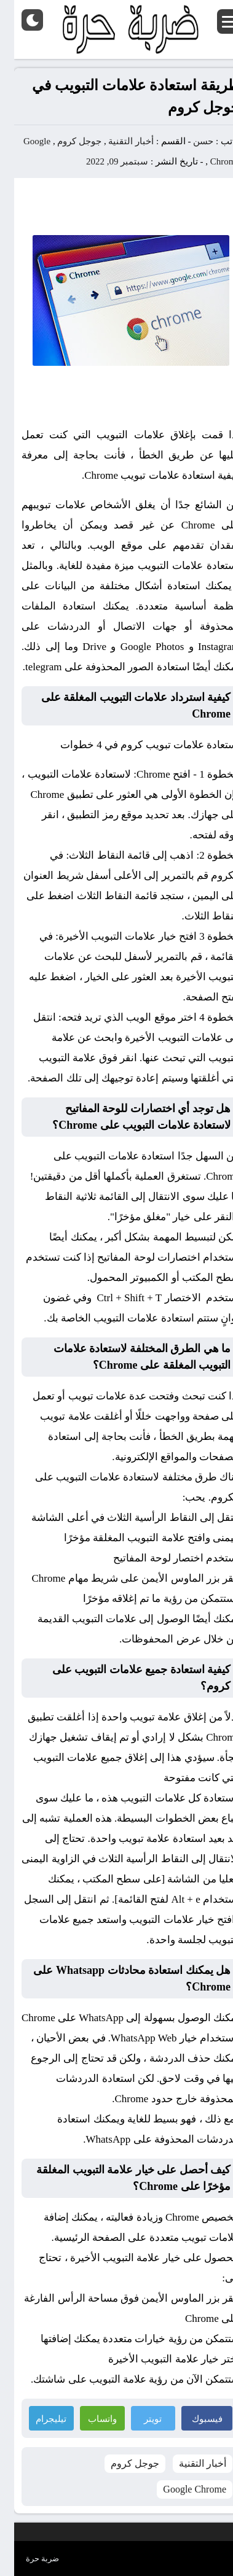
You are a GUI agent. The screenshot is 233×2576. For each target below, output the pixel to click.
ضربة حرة (28, 2558)
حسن (189, 141)
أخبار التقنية (117, 141)
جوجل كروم (65, 141)
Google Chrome (180, 2489)
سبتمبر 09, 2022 (103, 161)
